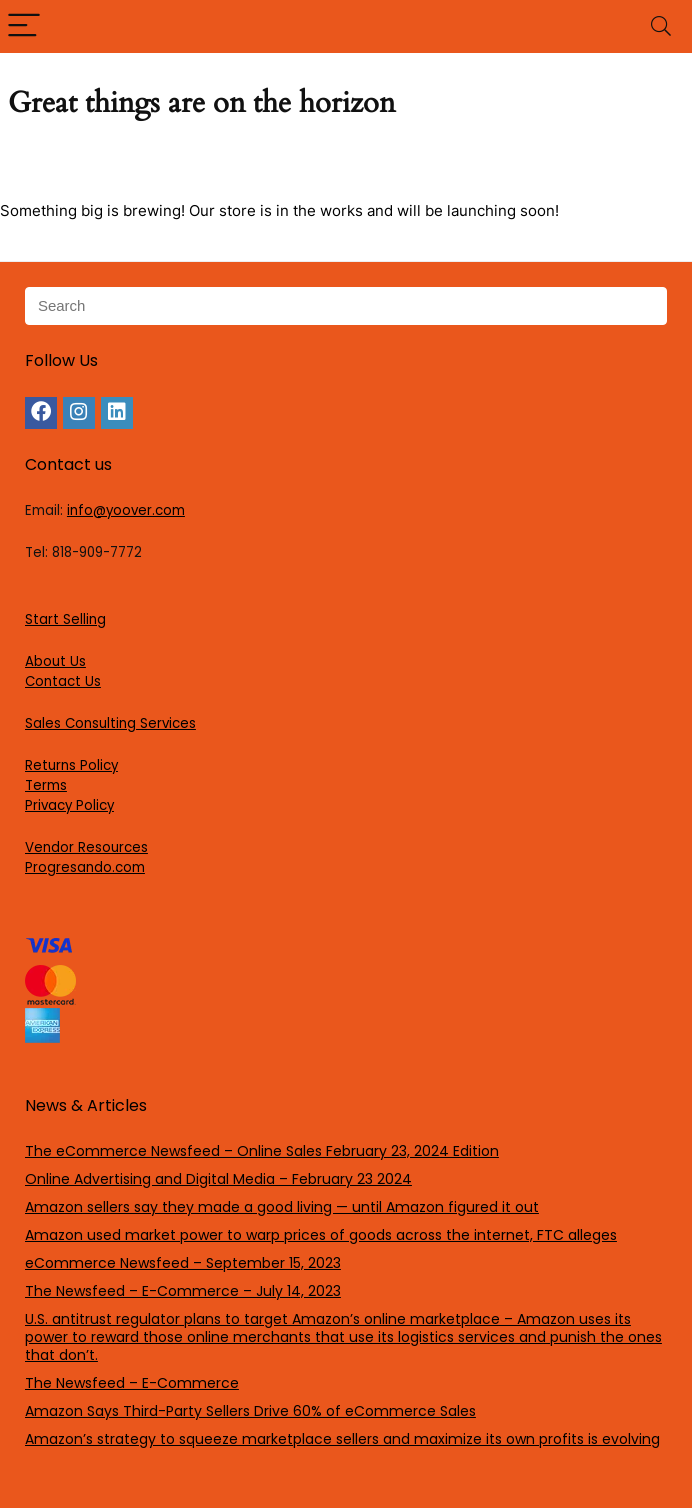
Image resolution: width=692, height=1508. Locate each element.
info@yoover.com (126, 510)
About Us (55, 661)
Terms (46, 785)
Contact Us (63, 681)
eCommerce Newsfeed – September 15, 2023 (183, 1263)
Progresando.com (85, 867)
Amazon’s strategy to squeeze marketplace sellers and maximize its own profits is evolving (342, 1439)
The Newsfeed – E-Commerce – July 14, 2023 (183, 1291)
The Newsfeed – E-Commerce (132, 1383)
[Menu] (24, 26)
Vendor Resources (86, 847)
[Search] (661, 26)
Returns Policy (71, 765)
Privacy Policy (69, 805)
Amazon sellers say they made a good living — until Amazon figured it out (282, 1207)
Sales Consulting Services (110, 723)
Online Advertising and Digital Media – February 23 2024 (218, 1179)
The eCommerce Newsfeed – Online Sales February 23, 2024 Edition (262, 1151)
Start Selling (65, 619)
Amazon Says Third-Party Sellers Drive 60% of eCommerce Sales (250, 1411)
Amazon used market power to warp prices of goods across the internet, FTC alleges (321, 1235)
